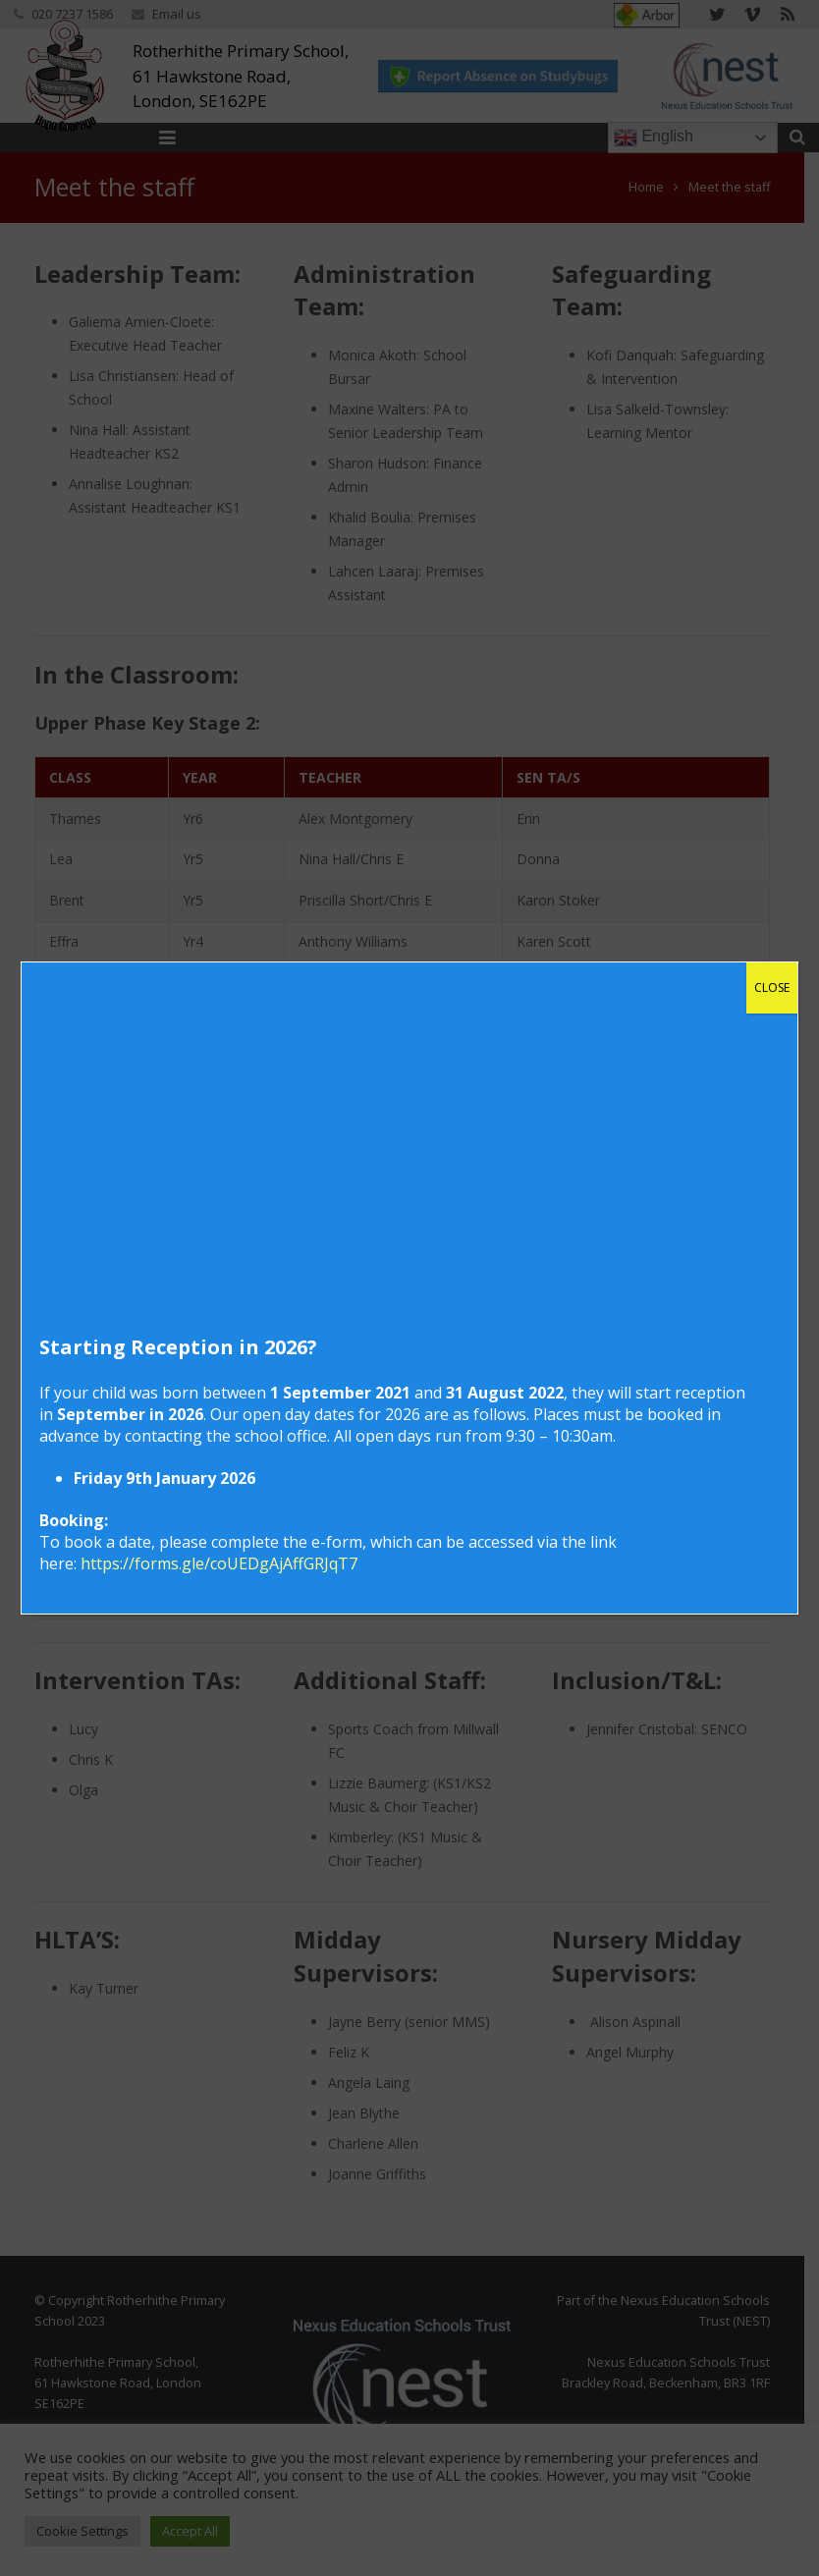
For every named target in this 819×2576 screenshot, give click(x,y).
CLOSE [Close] (772, 987)
